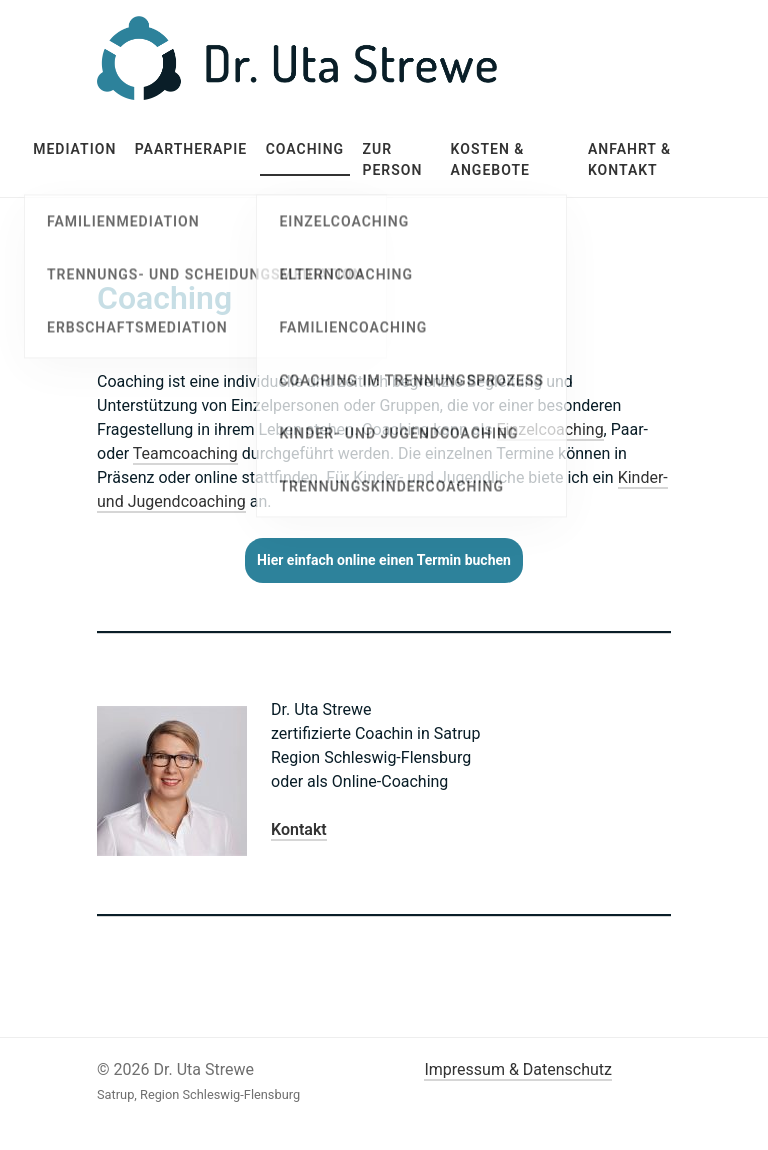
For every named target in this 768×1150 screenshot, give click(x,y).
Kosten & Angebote (490, 159)
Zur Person (392, 159)
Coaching (305, 149)
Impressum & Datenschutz (518, 1069)
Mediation (74, 149)
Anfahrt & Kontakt (629, 159)
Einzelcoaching (550, 429)
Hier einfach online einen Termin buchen (384, 560)
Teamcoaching (185, 453)
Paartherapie (191, 149)
